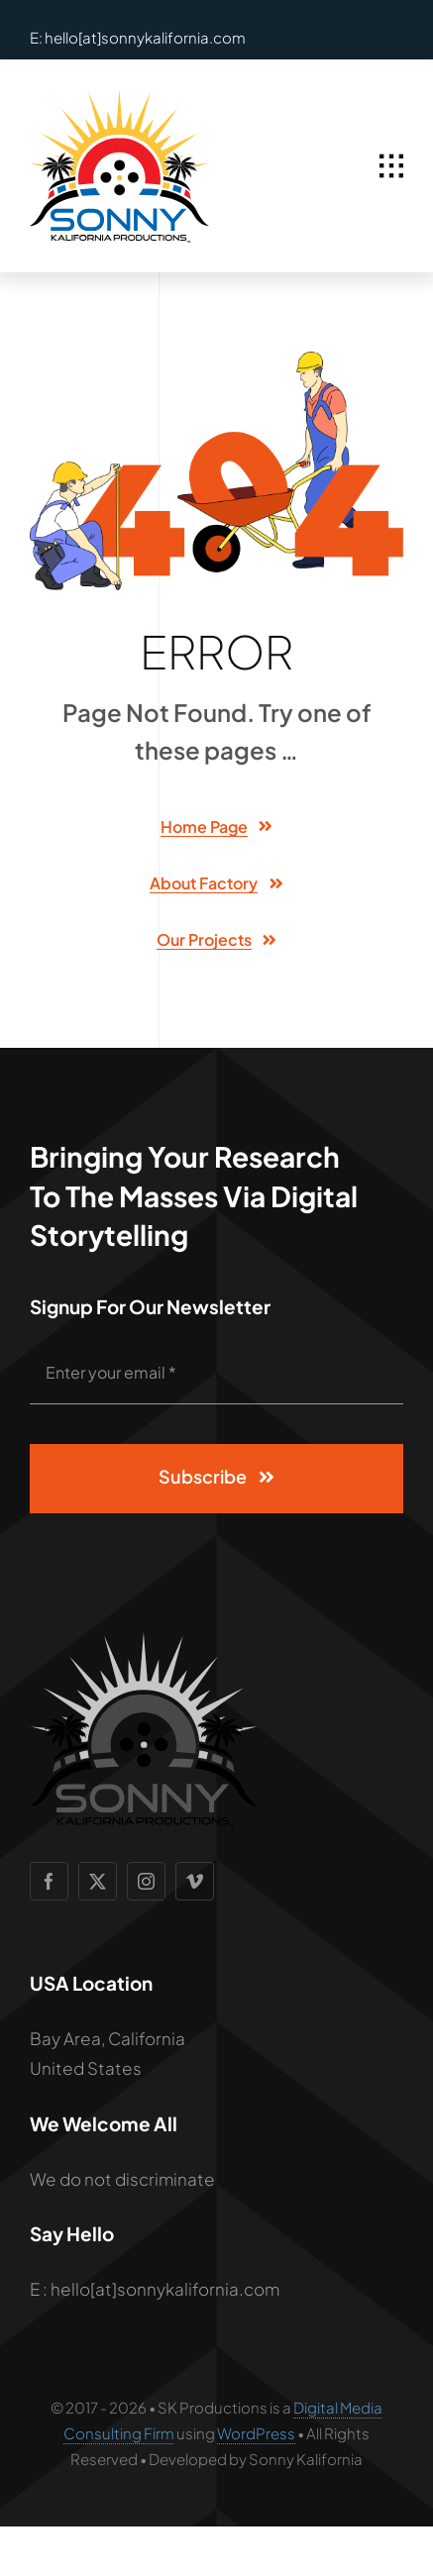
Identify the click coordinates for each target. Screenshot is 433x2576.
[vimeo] (194, 1881)
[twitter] (97, 1881)
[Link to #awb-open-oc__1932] (391, 166)
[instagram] (146, 1881)
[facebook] (49, 1881)
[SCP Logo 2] (119, 97)
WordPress (256, 2432)
